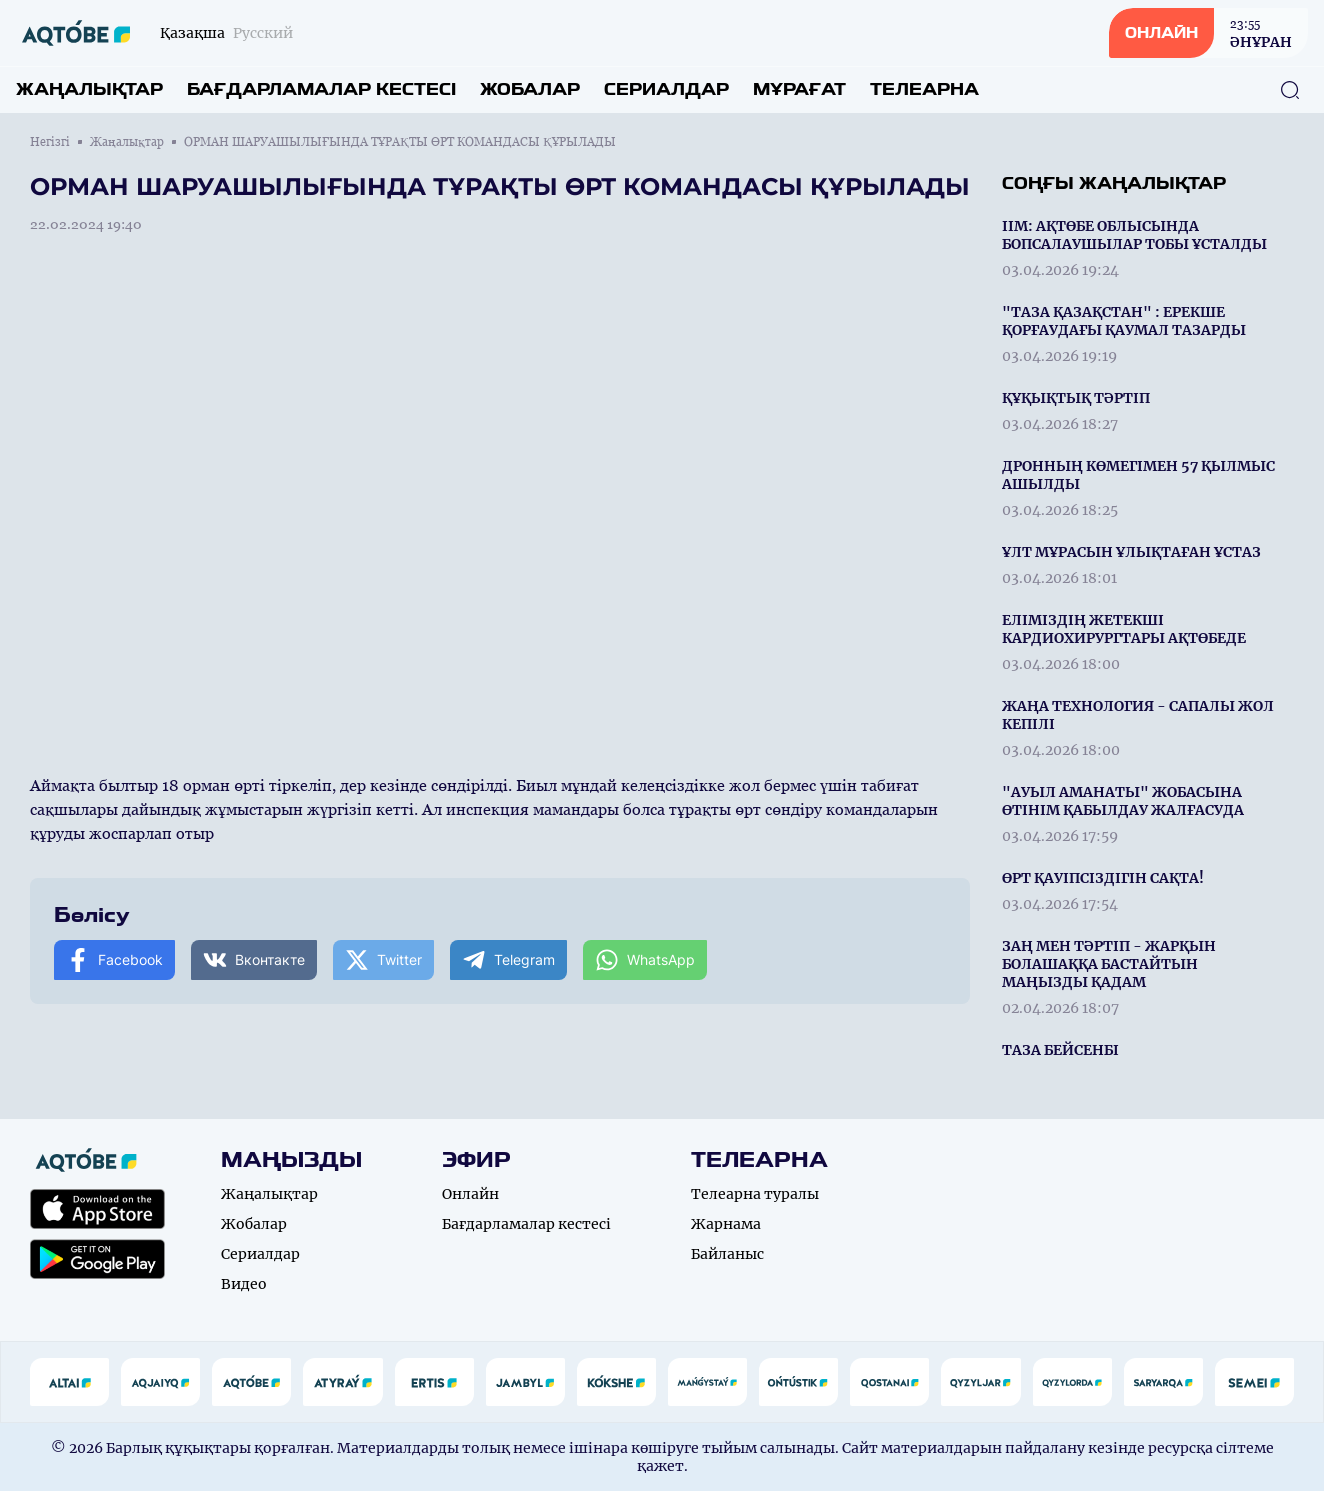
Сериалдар (666, 89)
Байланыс (727, 1254)
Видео (244, 1284)
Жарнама (726, 1224)
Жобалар (530, 89)
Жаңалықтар (89, 89)
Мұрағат (799, 89)
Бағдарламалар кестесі (321, 89)
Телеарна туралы (755, 1194)
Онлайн (470, 1194)
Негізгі (50, 142)
